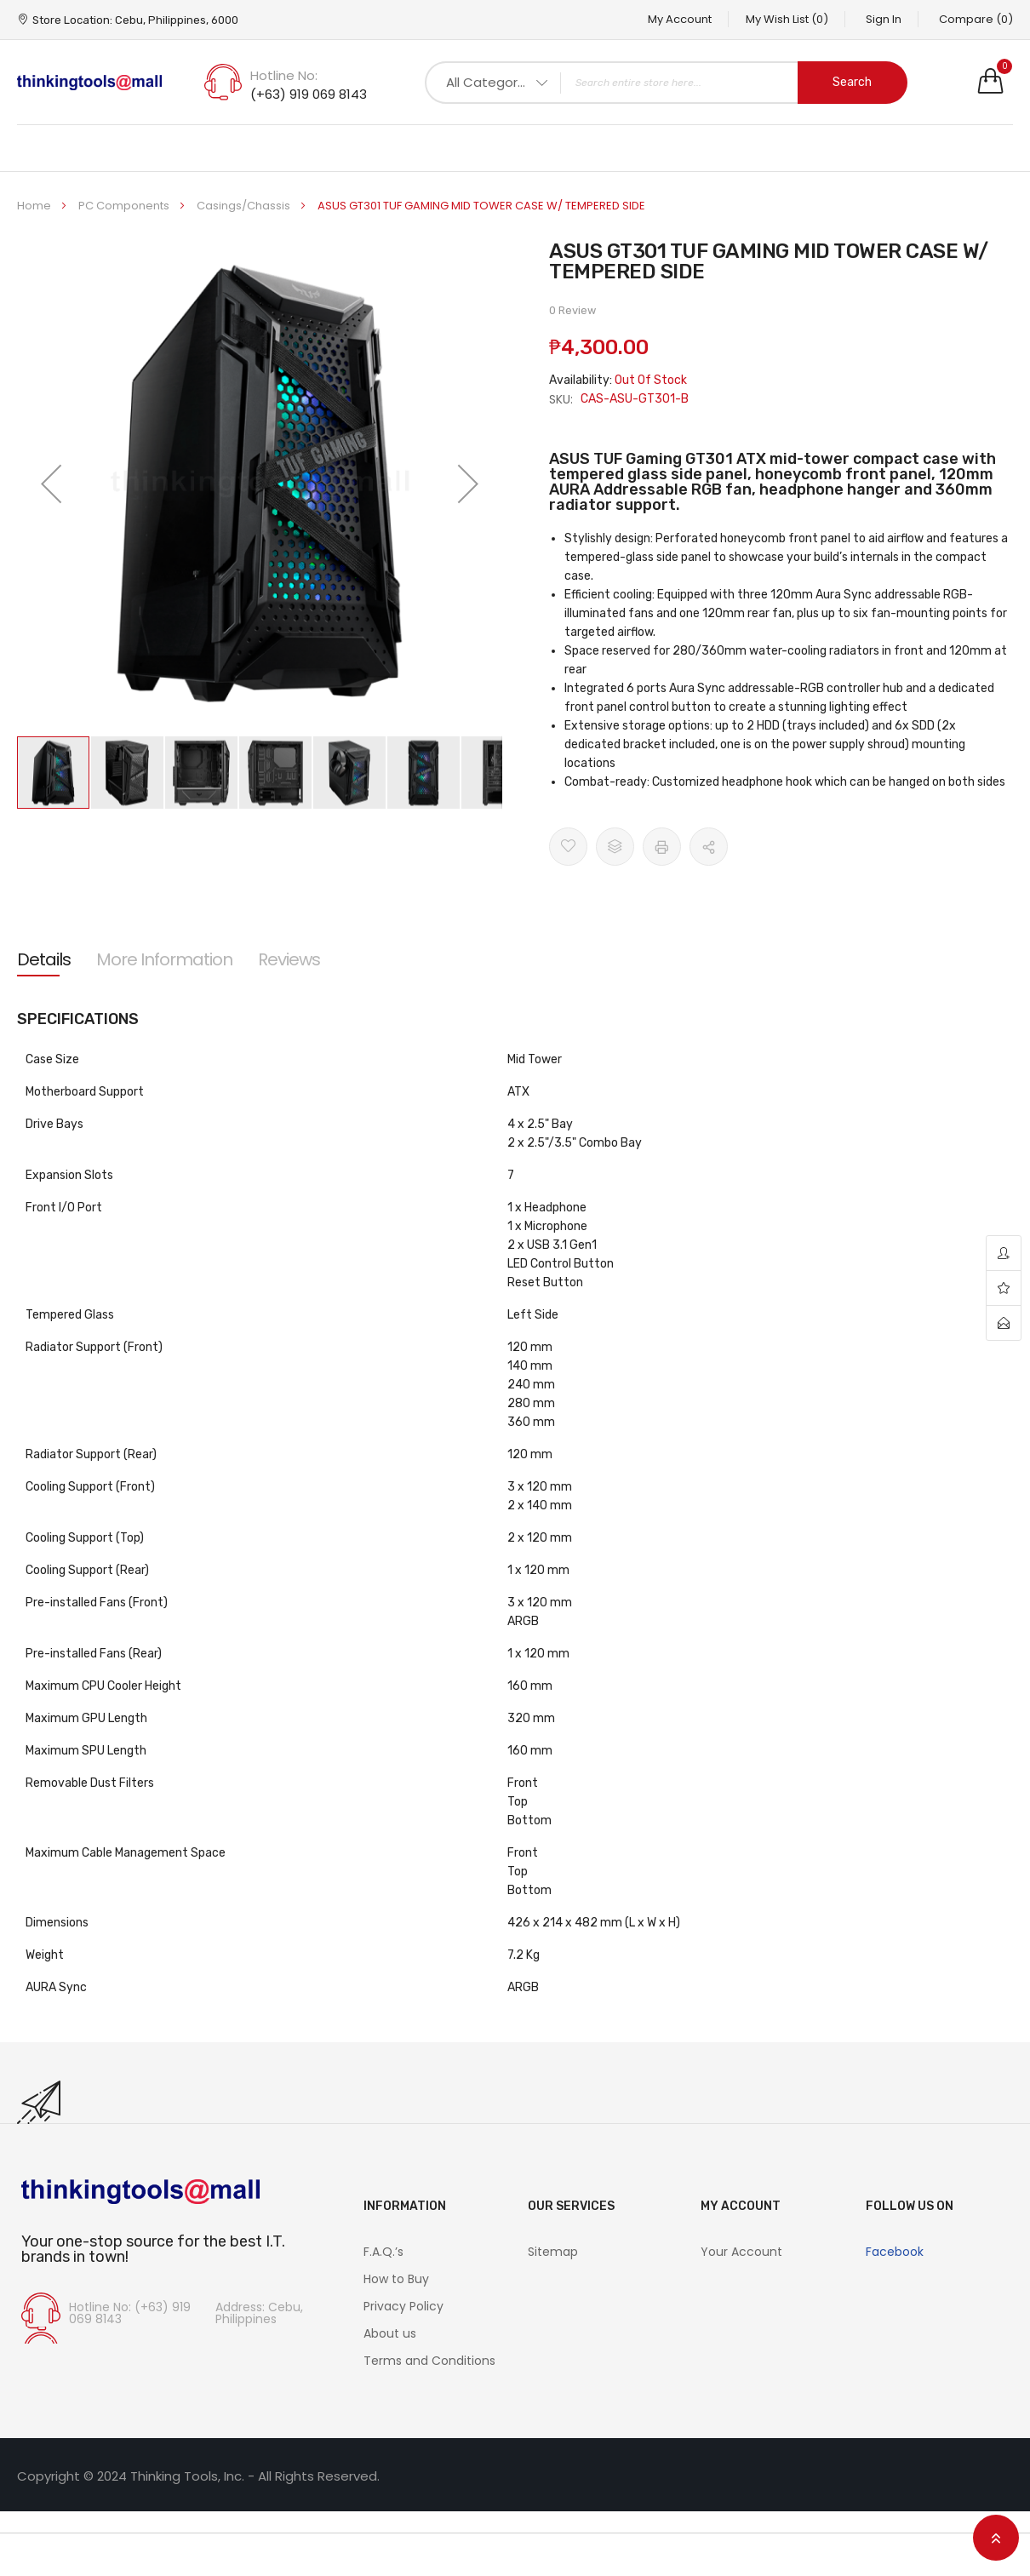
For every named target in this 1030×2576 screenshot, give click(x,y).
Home (35, 205)
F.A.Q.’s (383, 2251)
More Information (164, 959)
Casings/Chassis (245, 205)
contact (1004, 1323)
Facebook (895, 2251)
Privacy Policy (403, 2306)
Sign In (883, 19)
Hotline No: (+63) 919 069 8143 (130, 2313)
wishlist (1004, 1288)
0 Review (572, 310)
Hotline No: (284, 75)
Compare (976, 19)
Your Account (741, 2251)
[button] (51, 483)
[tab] (44, 959)
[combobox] (666, 82)
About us (389, 2333)
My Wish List (785, 19)
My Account (677, 19)
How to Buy (396, 2279)
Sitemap (553, 2251)
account (1004, 1253)
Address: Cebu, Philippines (259, 2313)
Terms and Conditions (429, 2360)
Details (44, 959)
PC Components (125, 205)
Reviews (289, 959)
